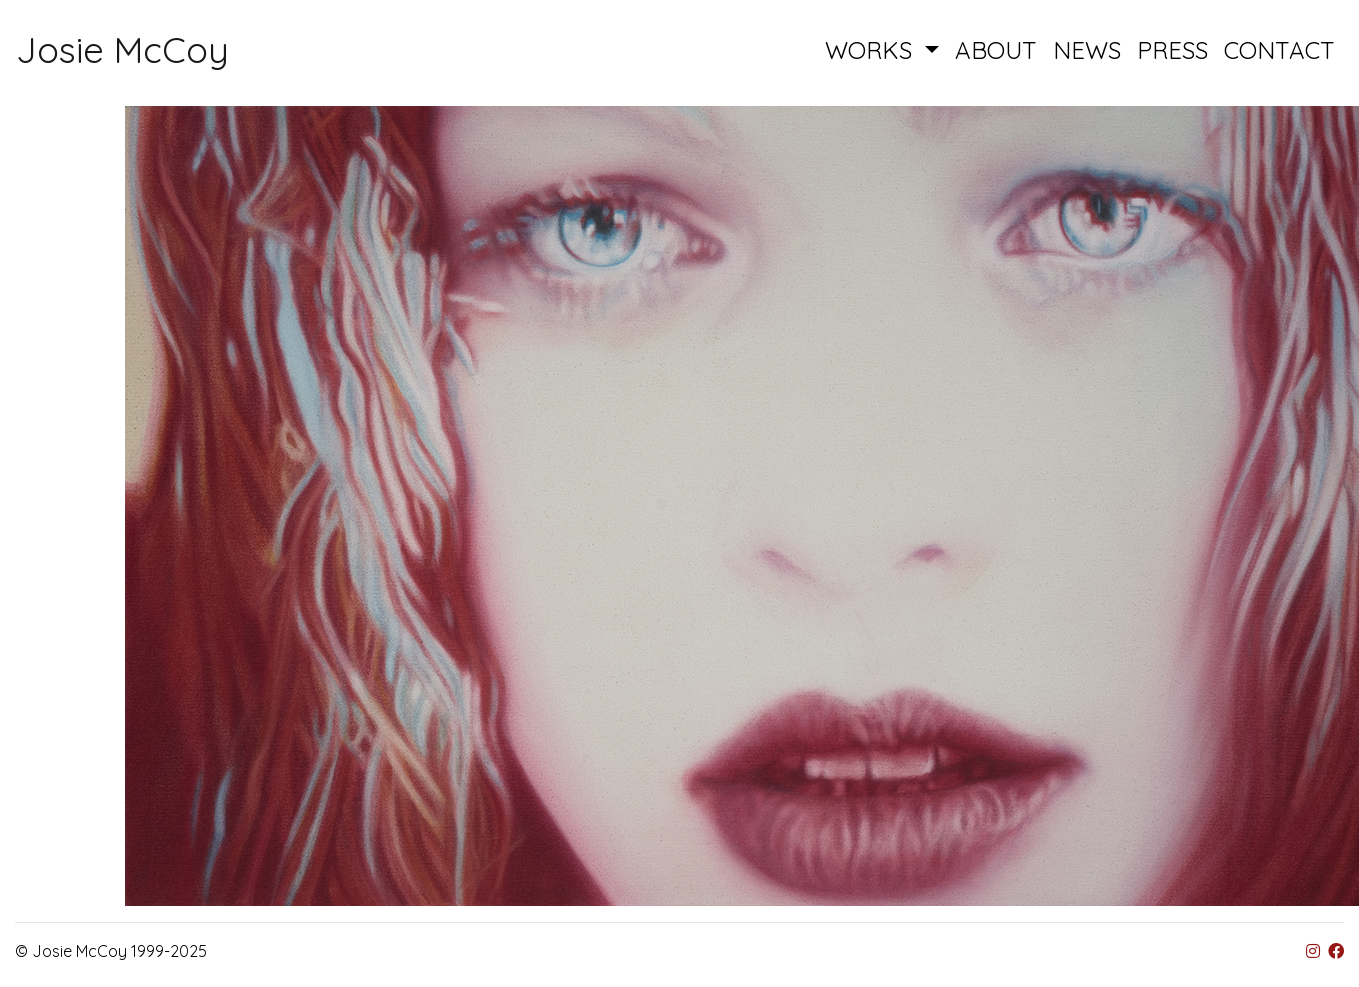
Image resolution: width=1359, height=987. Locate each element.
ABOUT (996, 50)
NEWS (1087, 50)
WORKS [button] (872, 50)
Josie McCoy (122, 49)
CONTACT (1279, 50)
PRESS (1172, 50)
